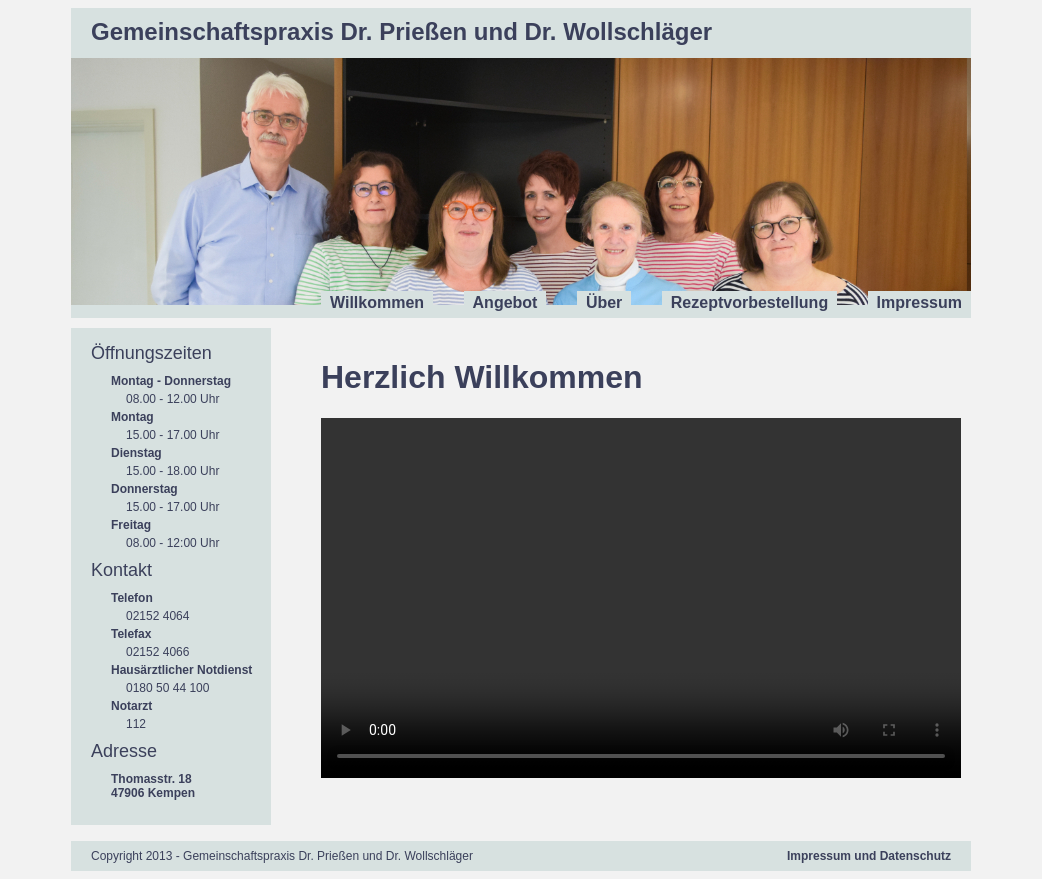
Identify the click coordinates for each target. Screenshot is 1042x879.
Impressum (919, 302)
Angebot (505, 302)
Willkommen (377, 302)
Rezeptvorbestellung (749, 302)
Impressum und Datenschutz (869, 856)
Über (604, 302)
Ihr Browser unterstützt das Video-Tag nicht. (641, 598)
